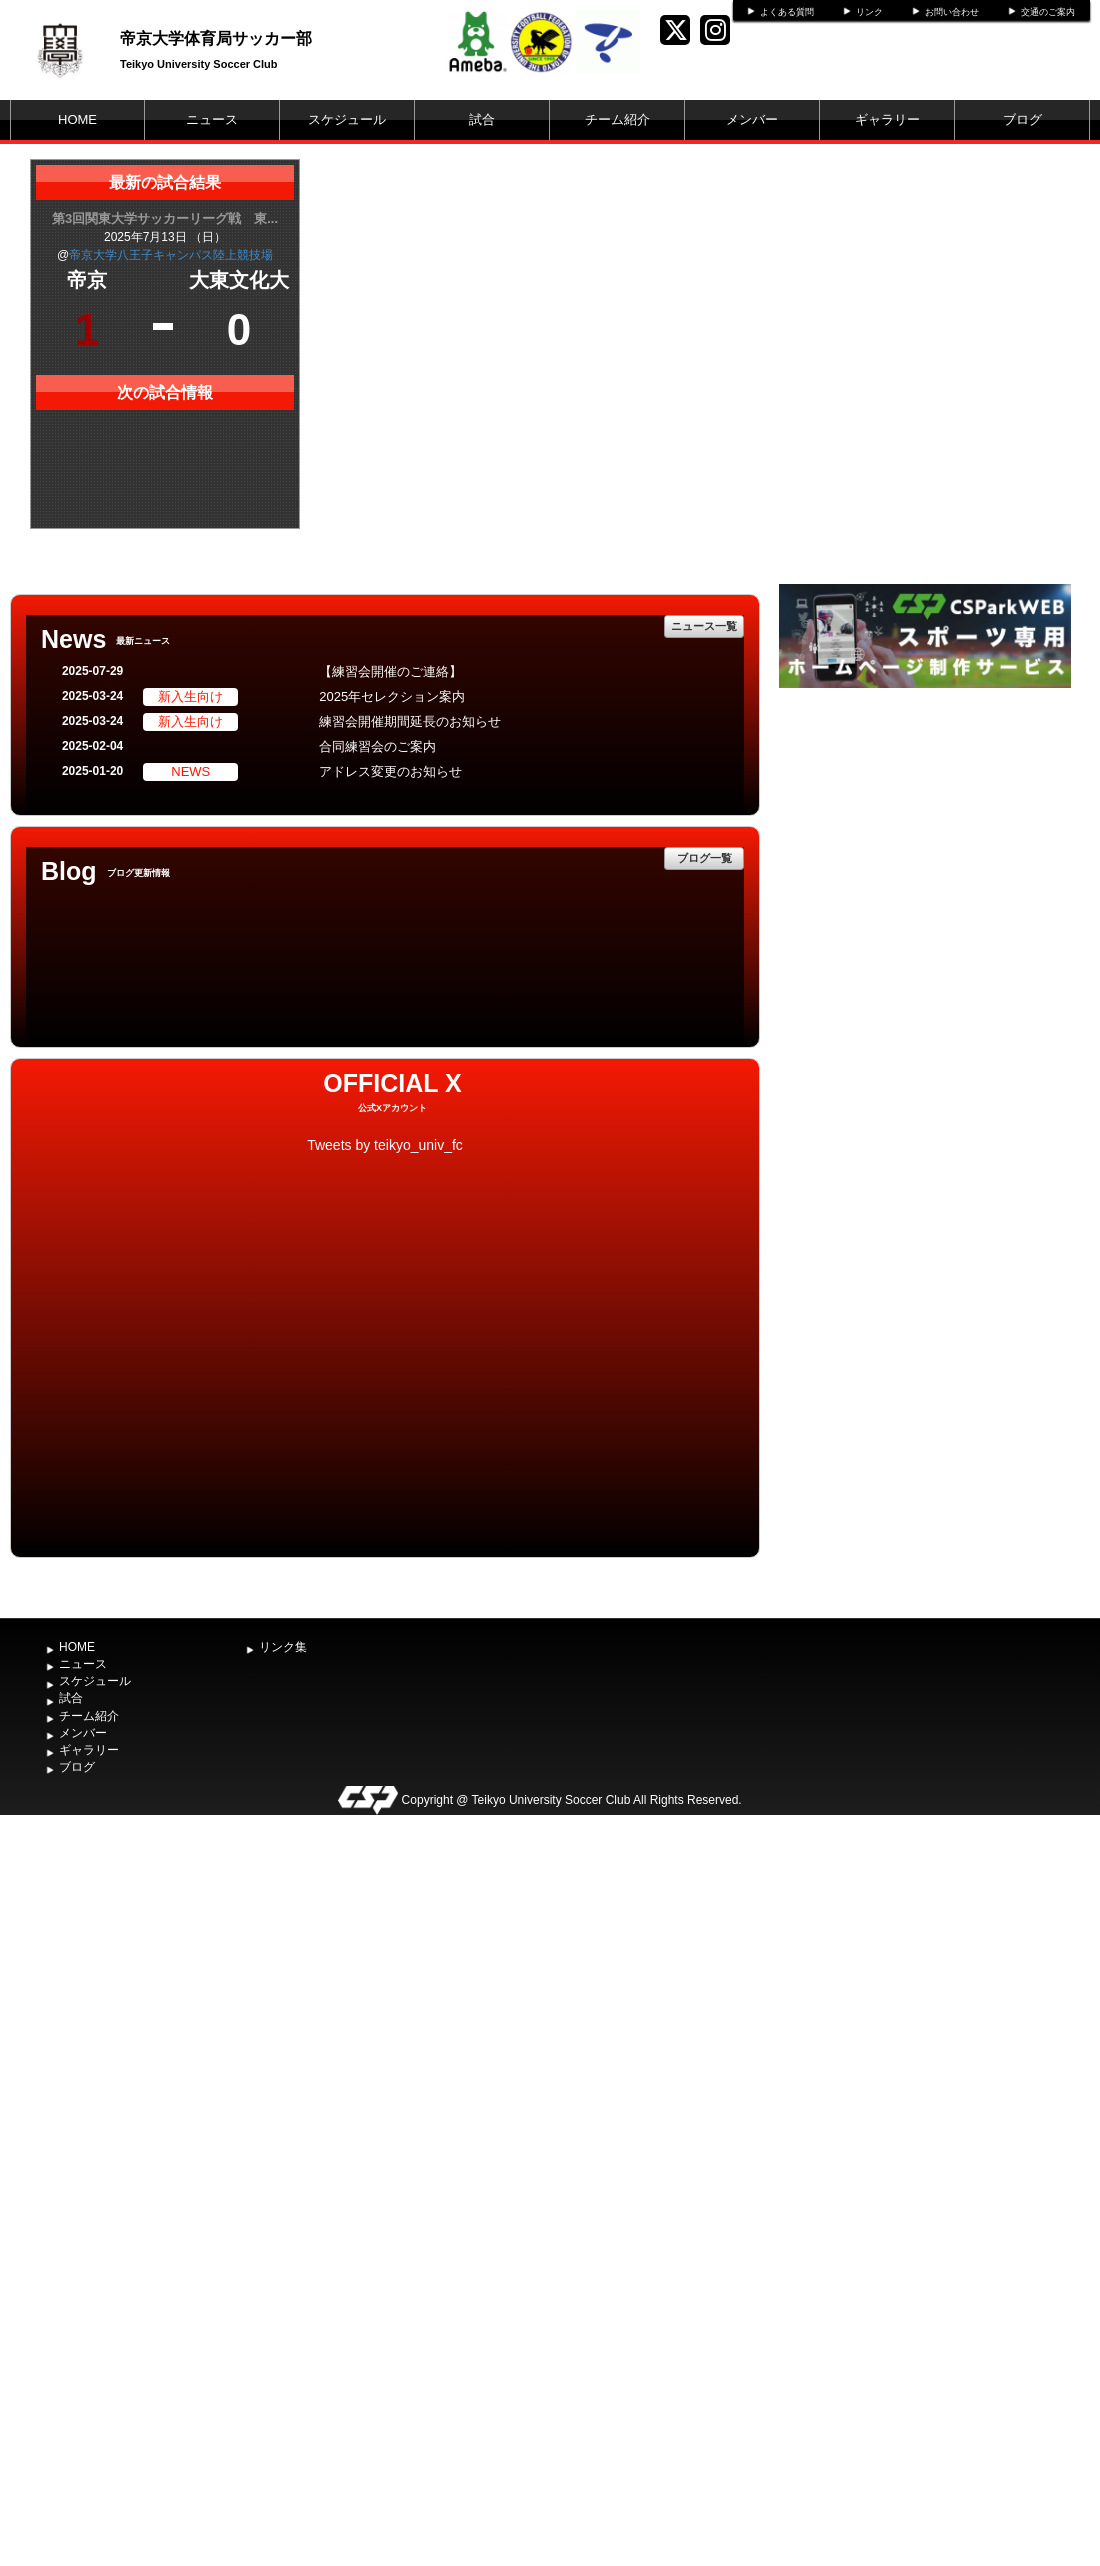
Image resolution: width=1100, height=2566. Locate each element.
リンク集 (283, 1647)
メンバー (752, 119)
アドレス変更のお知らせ (390, 771)
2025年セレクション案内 (392, 696)
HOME (77, 119)
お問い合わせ (952, 12)
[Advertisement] (925, 843)
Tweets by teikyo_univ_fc (385, 1145)
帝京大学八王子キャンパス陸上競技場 (171, 255)
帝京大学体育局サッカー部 (216, 38)
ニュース (212, 119)
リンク (869, 12)
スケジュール (347, 119)
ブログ (1022, 119)
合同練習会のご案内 (377, 746)
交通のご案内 (1048, 12)
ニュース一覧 (704, 626)
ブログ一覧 (704, 858)
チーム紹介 (617, 119)
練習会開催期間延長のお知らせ (410, 721)
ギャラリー (887, 119)
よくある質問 (787, 12)
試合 (482, 119)
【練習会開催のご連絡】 (390, 671)
